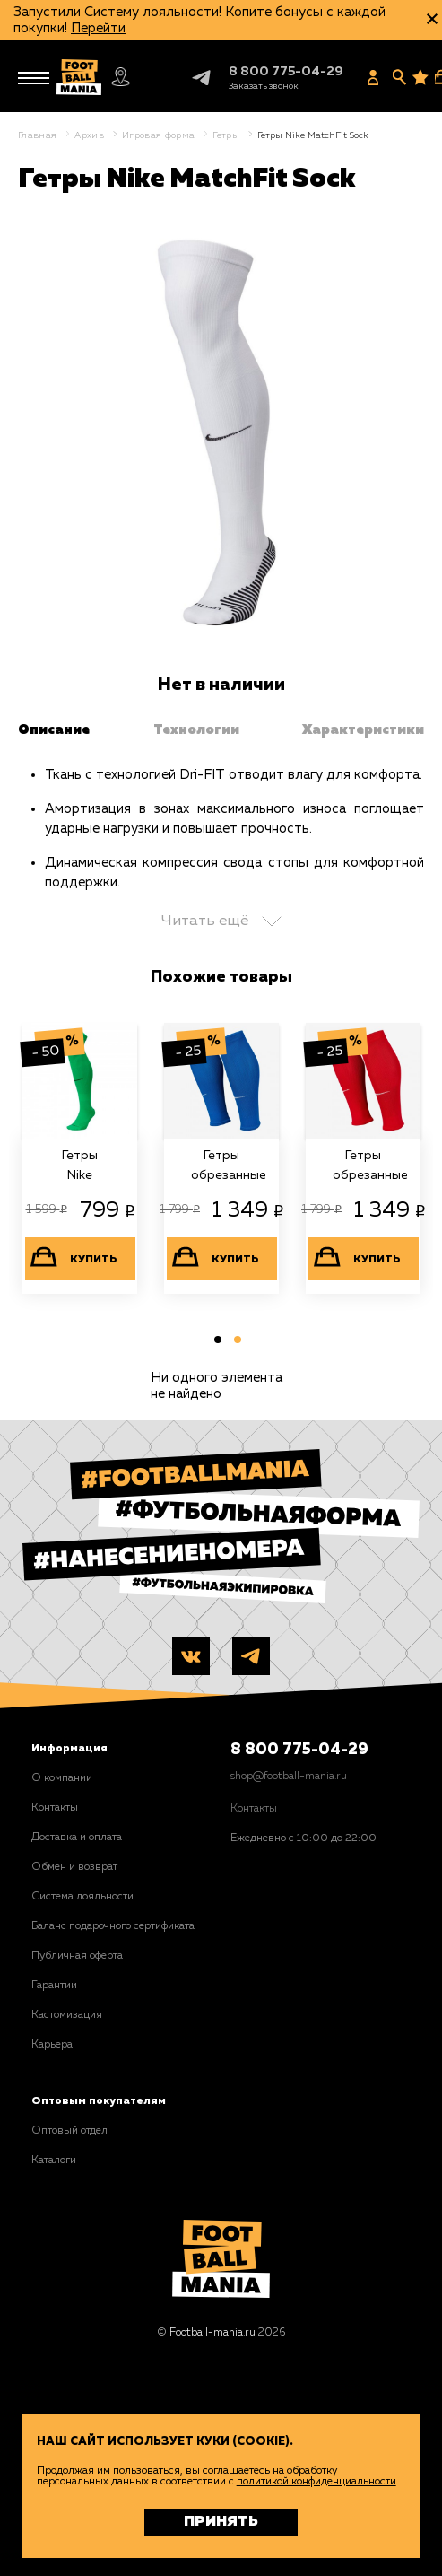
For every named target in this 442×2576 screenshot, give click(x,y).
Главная (37, 135)
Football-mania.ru (212, 2332)
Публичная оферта (77, 1956)
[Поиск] (399, 77)
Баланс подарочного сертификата (113, 1926)
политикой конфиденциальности (316, 2481)
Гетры (225, 135)
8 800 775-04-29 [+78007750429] (286, 71)
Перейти (98, 28)
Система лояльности (82, 1896)
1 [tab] (215, 1343)
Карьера (52, 2044)
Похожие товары (221, 977)
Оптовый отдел (69, 2131)
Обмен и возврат (74, 1867)
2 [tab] (235, 1343)
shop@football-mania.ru (288, 1776)
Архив (89, 135)
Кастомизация (66, 2015)
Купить (93, 1259)
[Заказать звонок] (264, 86)
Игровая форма (158, 135)
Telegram (186, 77)
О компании (61, 1778)
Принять (221, 2522)
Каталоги (53, 2160)
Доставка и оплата (76, 1837)
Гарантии (54, 1985)
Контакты (54, 1808)
